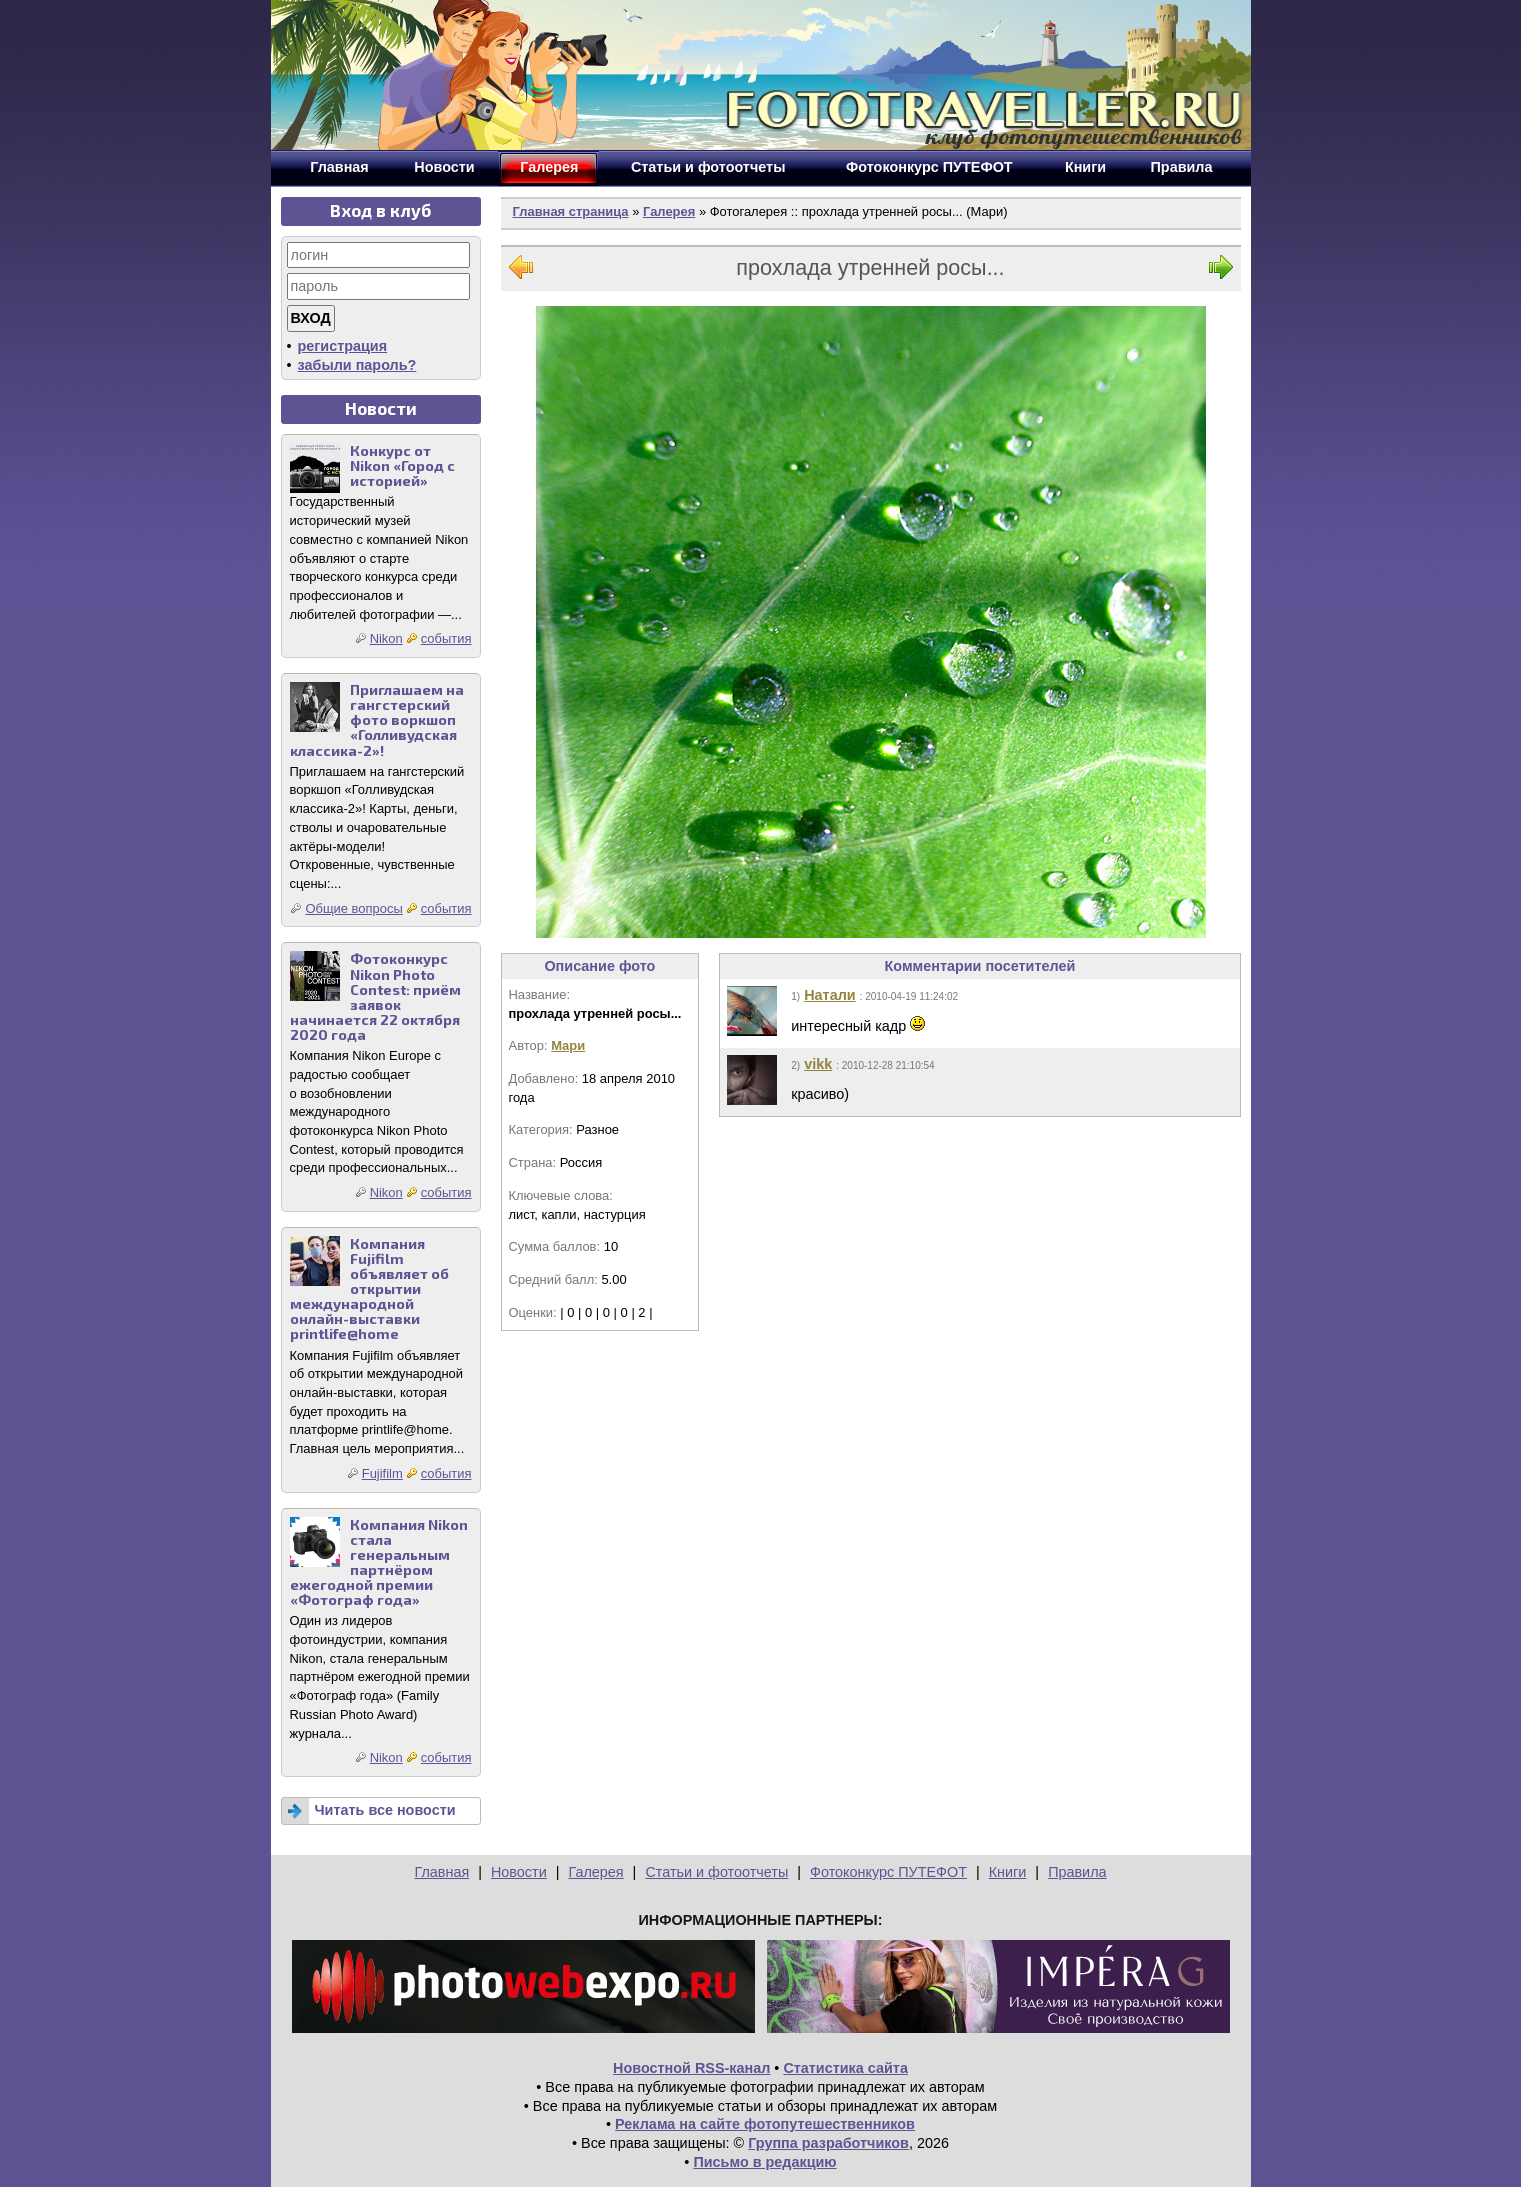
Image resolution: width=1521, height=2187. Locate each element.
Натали (829, 995)
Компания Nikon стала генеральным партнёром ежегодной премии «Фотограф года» (379, 1562)
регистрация (343, 346)
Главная (441, 1872)
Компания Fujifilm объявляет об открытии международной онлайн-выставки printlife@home (369, 1289)
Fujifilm (382, 1473)
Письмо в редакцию (764, 2162)
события (446, 638)
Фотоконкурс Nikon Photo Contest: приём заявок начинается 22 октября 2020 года (375, 996)
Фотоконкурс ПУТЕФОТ (888, 1872)
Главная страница (571, 211)
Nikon (386, 638)
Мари (568, 1045)
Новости (519, 1872)
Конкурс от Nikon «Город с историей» (402, 465)
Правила (1077, 1872)
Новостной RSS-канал (691, 2068)
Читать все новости (385, 1810)
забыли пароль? (357, 365)
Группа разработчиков (828, 2143)
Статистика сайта (845, 2068)
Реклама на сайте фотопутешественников (765, 2124)
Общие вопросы (353, 908)
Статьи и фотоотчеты (716, 1872)
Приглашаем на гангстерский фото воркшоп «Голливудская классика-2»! (377, 719)
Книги (1008, 1872)
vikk (818, 1064)
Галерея (669, 211)
